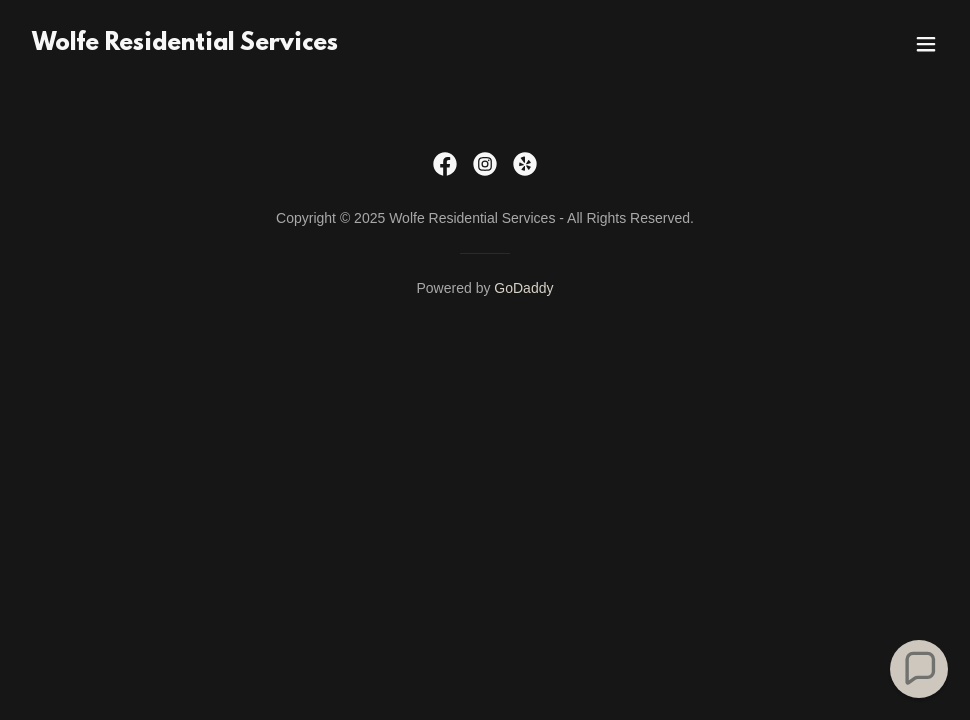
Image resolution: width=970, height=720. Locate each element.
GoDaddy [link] (523, 288)
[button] (926, 44)
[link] (185, 44)
